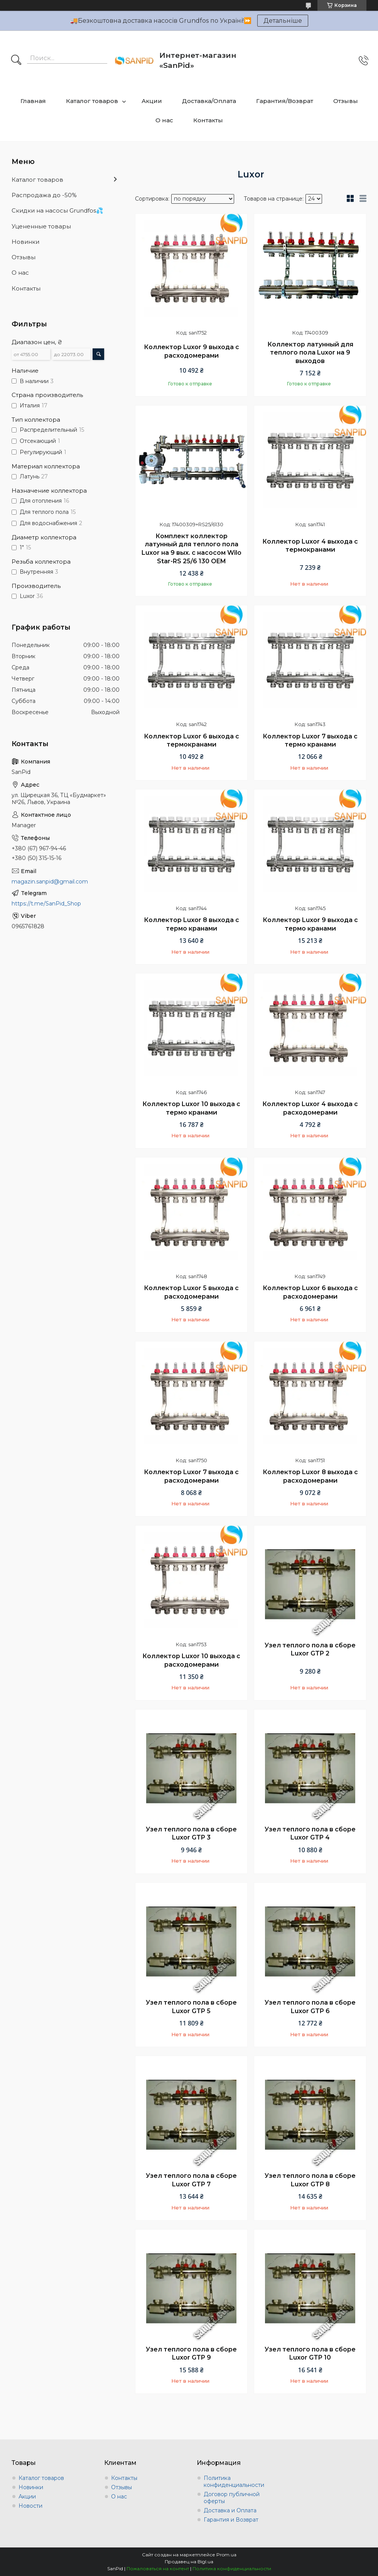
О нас (164, 120)
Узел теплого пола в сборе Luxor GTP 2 (310, 1649)
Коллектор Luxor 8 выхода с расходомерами (310, 1476)
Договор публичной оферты (232, 2498)
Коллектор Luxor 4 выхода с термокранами (310, 546)
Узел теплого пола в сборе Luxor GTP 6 (310, 2007)
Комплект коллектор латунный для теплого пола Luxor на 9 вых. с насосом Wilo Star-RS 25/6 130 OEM (191, 548)
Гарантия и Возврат (231, 2519)
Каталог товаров (92, 101)
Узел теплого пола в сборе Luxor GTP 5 (191, 2007)
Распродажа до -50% (44, 195)
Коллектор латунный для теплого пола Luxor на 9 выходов (310, 353)
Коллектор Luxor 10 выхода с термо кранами (191, 1108)
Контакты (208, 120)
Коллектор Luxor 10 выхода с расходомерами (191, 1660)
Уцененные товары (41, 226)
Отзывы (345, 101)
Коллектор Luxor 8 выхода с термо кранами (191, 924)
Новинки (25, 241)
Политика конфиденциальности (234, 2481)
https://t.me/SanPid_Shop (46, 903)
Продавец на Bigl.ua (189, 2561)
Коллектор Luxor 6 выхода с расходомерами (310, 1292)
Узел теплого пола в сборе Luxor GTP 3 (191, 1833)
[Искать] (16, 60)
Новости (30, 2505)
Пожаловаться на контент (158, 2568)
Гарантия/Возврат (284, 101)
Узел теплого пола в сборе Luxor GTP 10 (310, 2353)
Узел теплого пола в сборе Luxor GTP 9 (191, 2353)
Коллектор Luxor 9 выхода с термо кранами (310, 924)
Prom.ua (226, 2554)
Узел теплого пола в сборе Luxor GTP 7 (191, 2180)
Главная (33, 101)
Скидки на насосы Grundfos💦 (57, 210)
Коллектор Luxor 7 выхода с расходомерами (191, 1476)
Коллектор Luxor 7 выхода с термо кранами (310, 740)
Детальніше (282, 20)
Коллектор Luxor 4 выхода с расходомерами (310, 1108)
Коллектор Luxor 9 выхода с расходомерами (191, 351)
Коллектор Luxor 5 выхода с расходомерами (191, 1292)
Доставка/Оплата (209, 101)
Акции (152, 101)
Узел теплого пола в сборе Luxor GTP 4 (310, 1833)
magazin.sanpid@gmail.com (50, 881)
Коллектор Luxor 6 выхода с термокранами (191, 740)
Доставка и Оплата (230, 2510)
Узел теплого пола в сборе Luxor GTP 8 (310, 2180)
